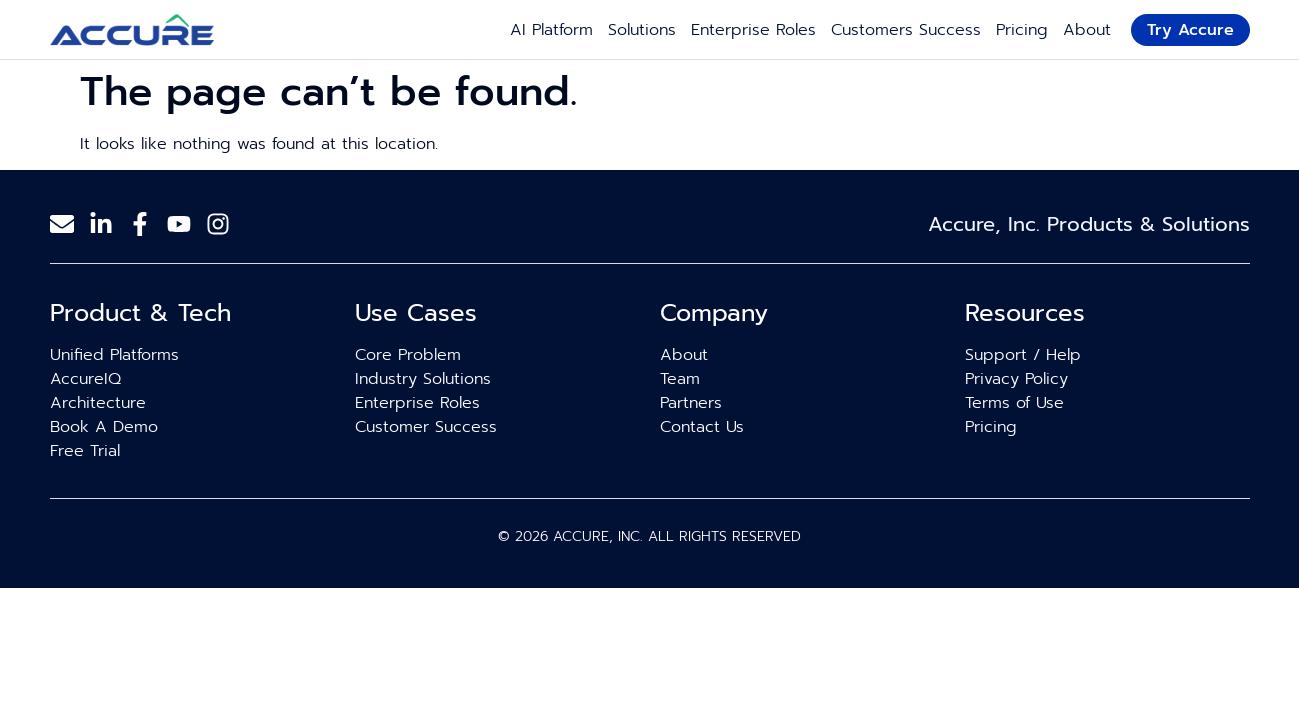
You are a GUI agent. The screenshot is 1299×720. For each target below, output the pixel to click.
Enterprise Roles (753, 30)
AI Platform (551, 30)
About (1087, 30)
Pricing (1022, 30)
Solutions (642, 30)
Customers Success (906, 30)
